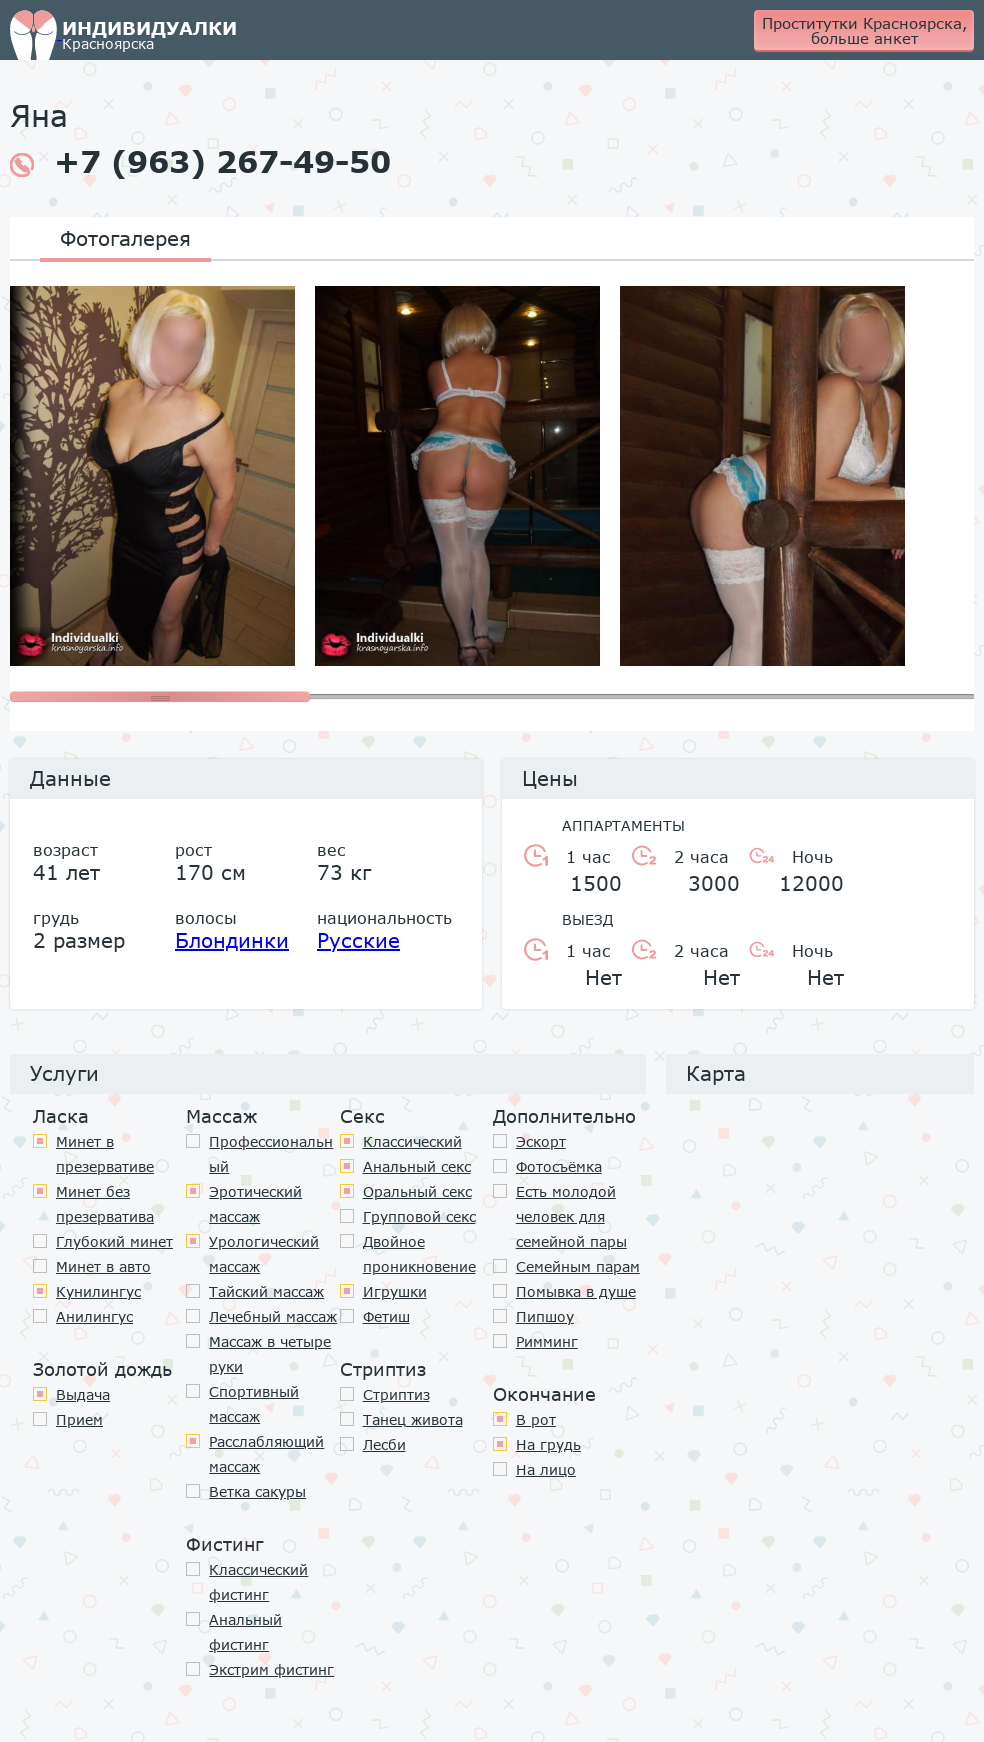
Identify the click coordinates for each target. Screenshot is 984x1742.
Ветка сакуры (257, 1491)
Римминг (547, 1341)
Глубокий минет (114, 1241)
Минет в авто (103, 1266)
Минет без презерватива (105, 1204)
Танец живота (413, 1419)
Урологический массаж (264, 1254)
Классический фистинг (258, 1582)
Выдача (83, 1394)
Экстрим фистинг (271, 1669)
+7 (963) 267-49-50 (200, 162)
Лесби (384, 1444)
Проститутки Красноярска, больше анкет (864, 30)
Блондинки (232, 940)
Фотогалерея (125, 238)
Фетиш (386, 1316)
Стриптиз (396, 1394)
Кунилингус (98, 1291)
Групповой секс (419, 1216)
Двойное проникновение (419, 1254)
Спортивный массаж (254, 1404)
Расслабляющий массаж (266, 1454)
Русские (358, 940)
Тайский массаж (266, 1291)
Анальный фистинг (245, 1632)
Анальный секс (417, 1166)
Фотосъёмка (559, 1166)
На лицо (546, 1469)
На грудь (548, 1444)
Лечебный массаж (273, 1316)
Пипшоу (545, 1316)
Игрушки (395, 1291)
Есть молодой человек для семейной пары (571, 1216)
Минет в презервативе (105, 1154)
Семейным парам (578, 1266)
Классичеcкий (412, 1141)
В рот (536, 1419)
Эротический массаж (255, 1204)
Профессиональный (271, 1154)
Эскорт (541, 1141)
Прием (79, 1419)
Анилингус (94, 1316)
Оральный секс (417, 1191)
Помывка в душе (576, 1291)
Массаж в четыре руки (270, 1354)
